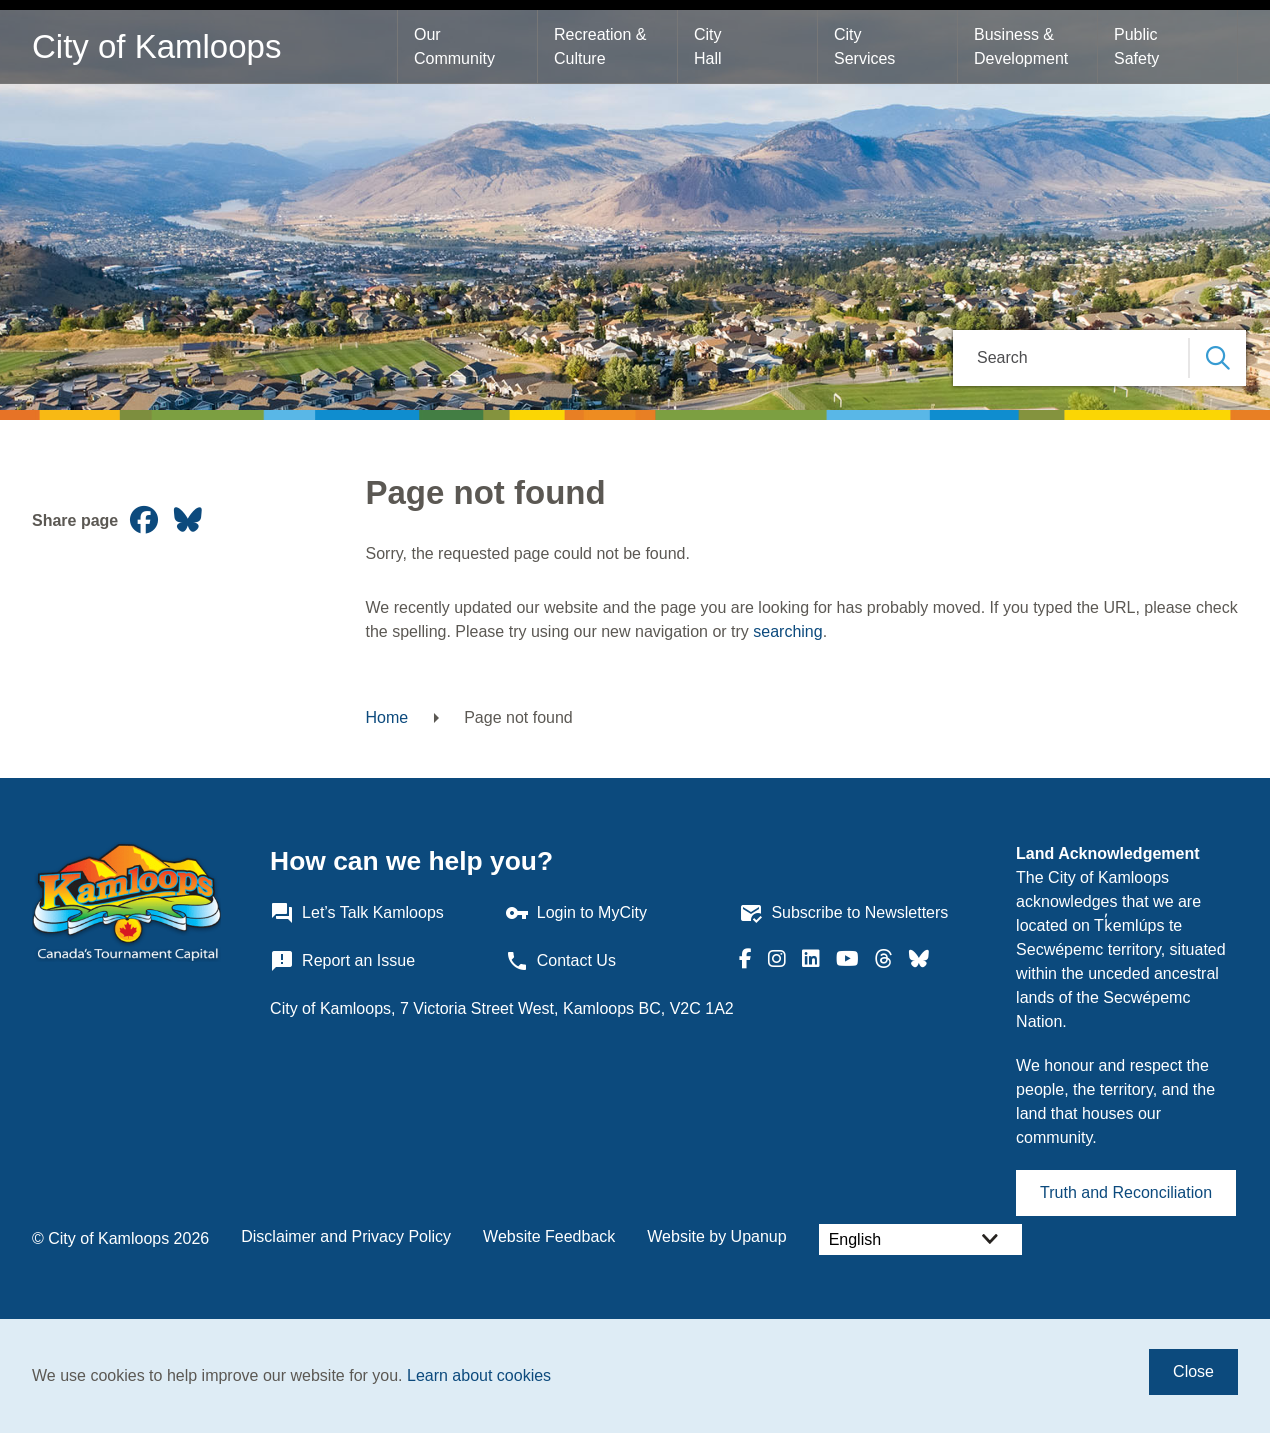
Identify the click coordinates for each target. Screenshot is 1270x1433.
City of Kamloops (156, 46)
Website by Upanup (716, 1236)
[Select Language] (920, 1239)
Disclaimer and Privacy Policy (346, 1236)
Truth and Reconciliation (1126, 1192)
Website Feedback (549, 1236)
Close (1193, 1371)
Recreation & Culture (602, 46)
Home (387, 717)
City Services (864, 46)
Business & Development (1021, 46)
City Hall (710, 46)
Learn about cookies (479, 1375)
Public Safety (1138, 46)
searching (787, 631)
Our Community (454, 46)
